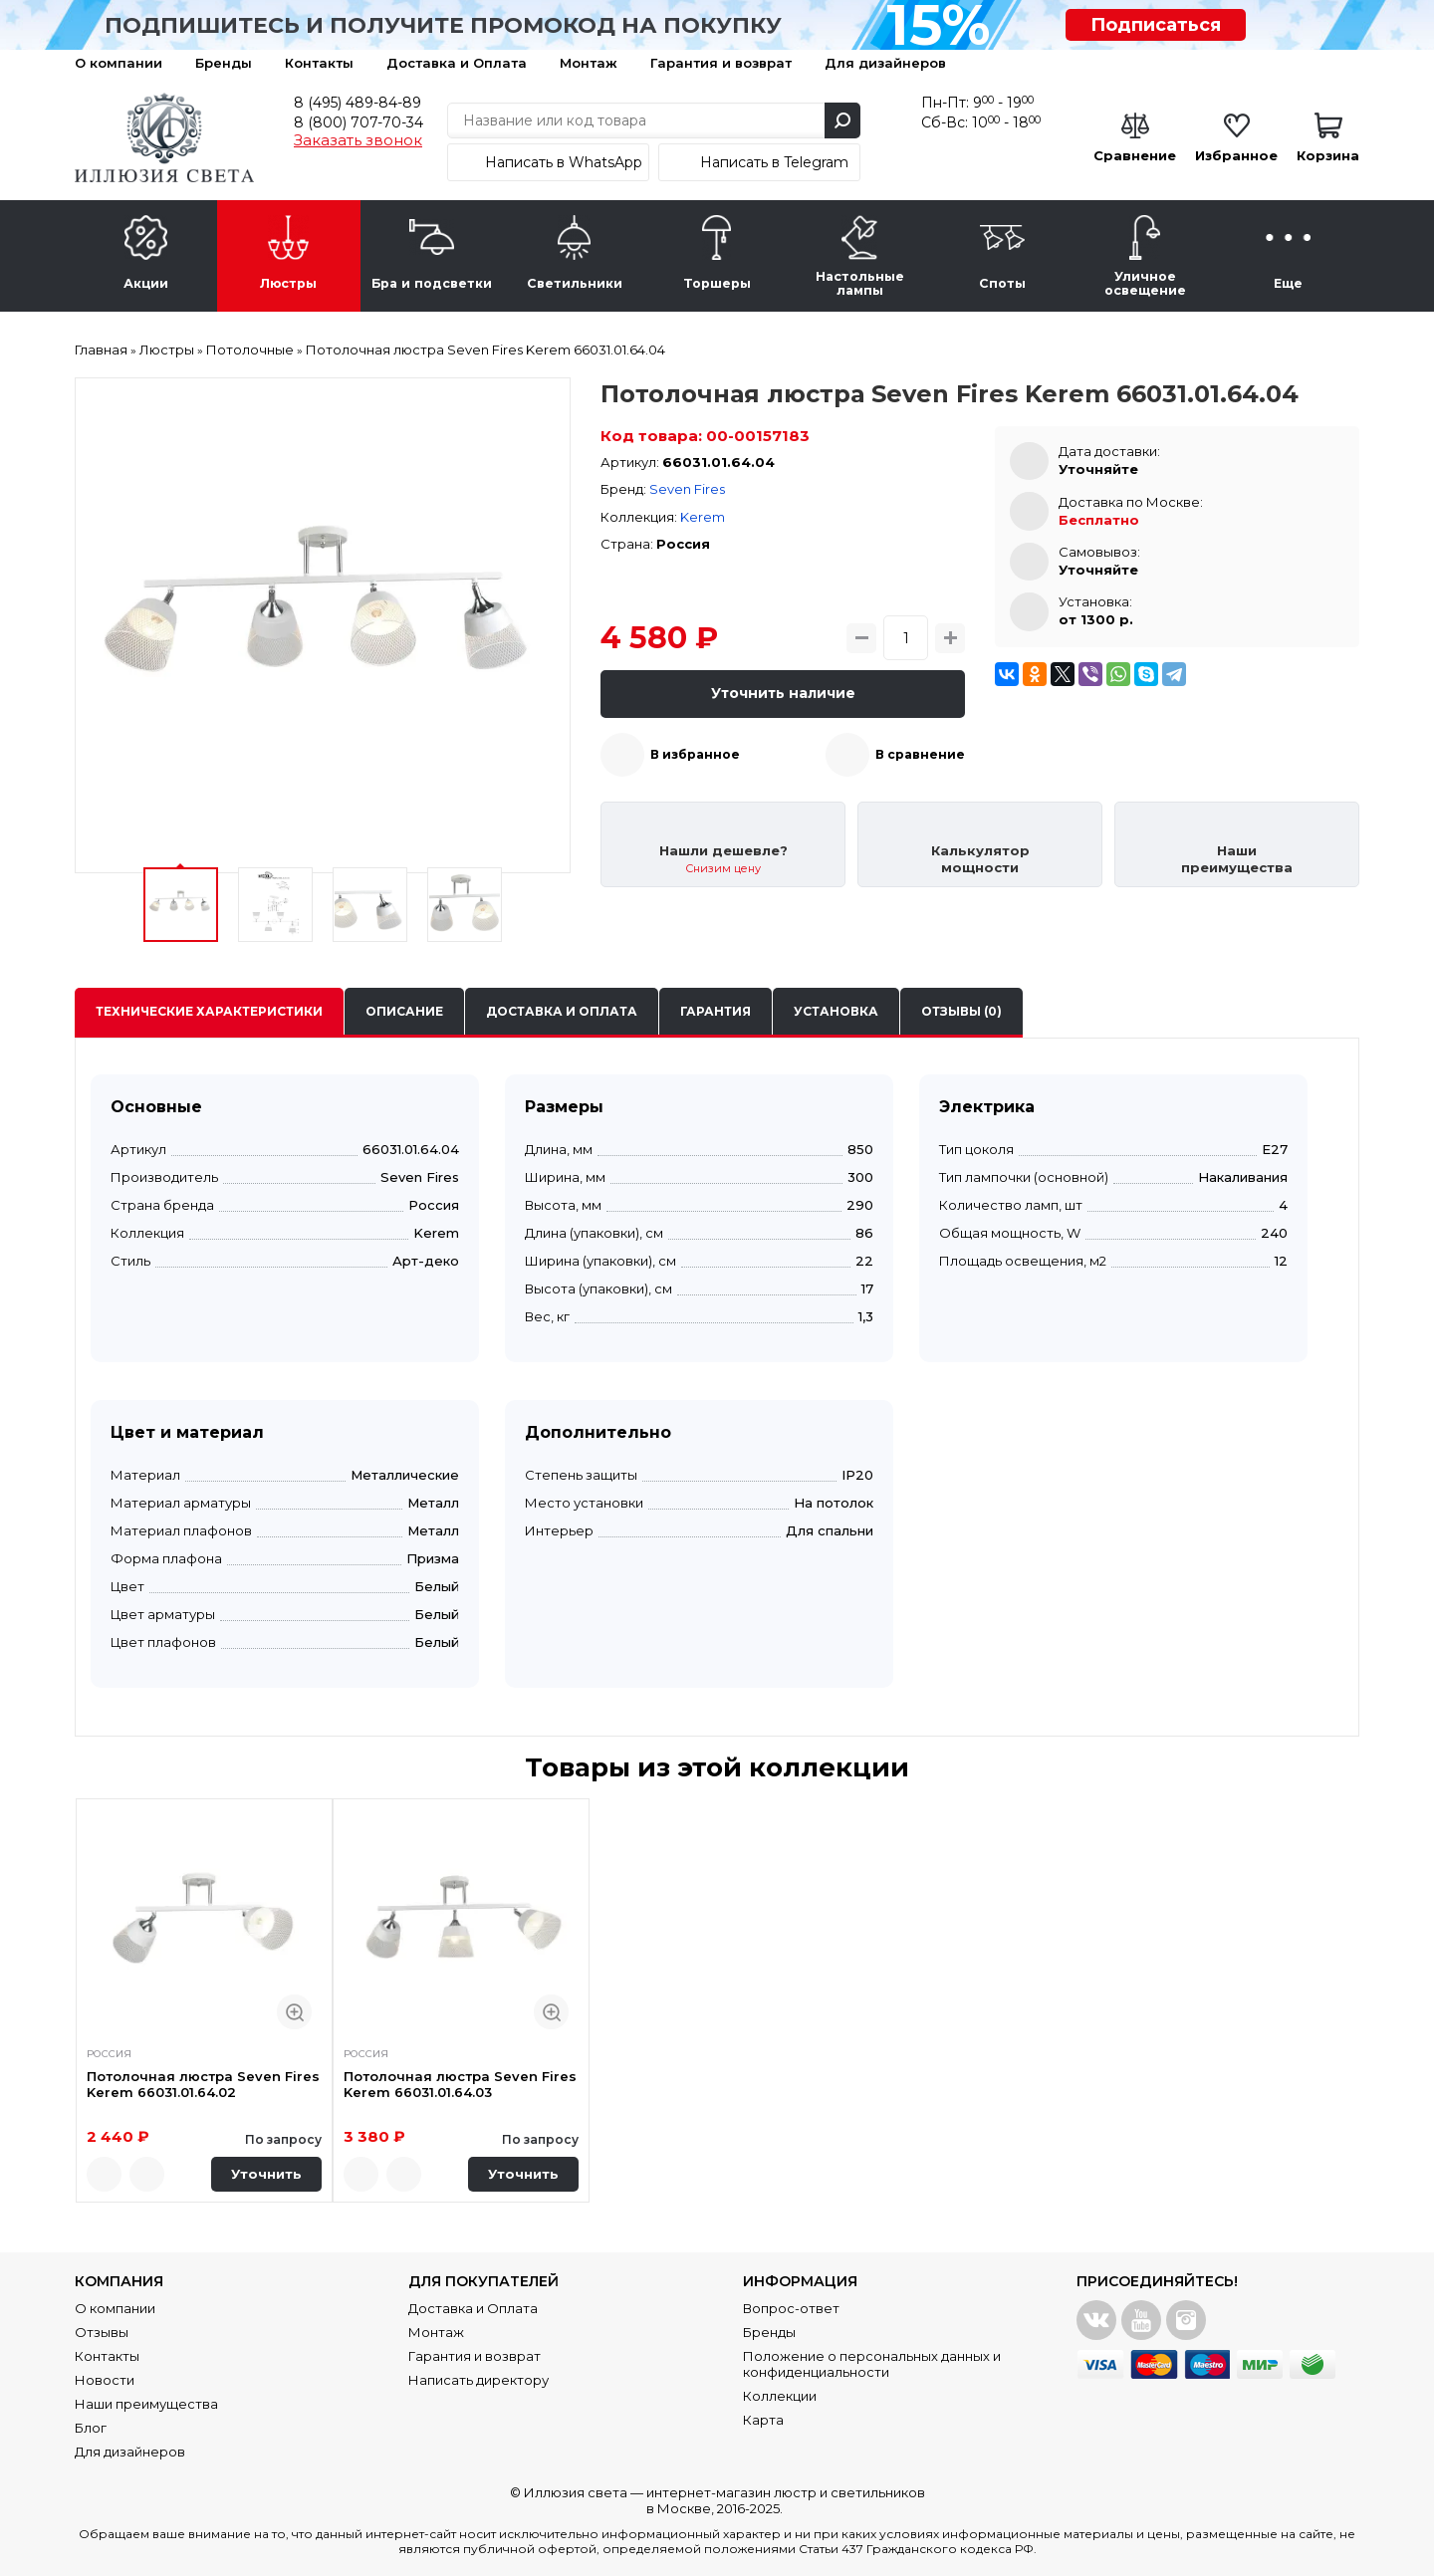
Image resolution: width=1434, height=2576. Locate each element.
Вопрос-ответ (791, 2308)
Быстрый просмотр (294, 2011)
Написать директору (478, 2380)
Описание (404, 1011)
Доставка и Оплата (456, 63)
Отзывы (101, 2332)
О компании (118, 63)
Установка (836, 1011)
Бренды (223, 63)
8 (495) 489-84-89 (357, 103)
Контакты (319, 63)
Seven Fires (687, 489)
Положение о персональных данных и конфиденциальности (872, 2364)
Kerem (702, 517)
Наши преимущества (146, 2404)
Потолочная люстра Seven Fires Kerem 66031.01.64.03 (460, 2084)
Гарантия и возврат (721, 63)
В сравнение (920, 754)
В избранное (695, 754)
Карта (763, 2420)
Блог (91, 2428)
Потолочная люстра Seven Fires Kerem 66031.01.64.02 (203, 2084)
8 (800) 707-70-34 (358, 122)
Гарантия (715, 1011)
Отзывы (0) (961, 1011)
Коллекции (780, 2396)
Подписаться (1155, 25)
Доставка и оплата (561, 1011)
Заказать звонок (358, 140)
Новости (104, 2380)
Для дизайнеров (885, 63)
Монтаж (588, 63)
